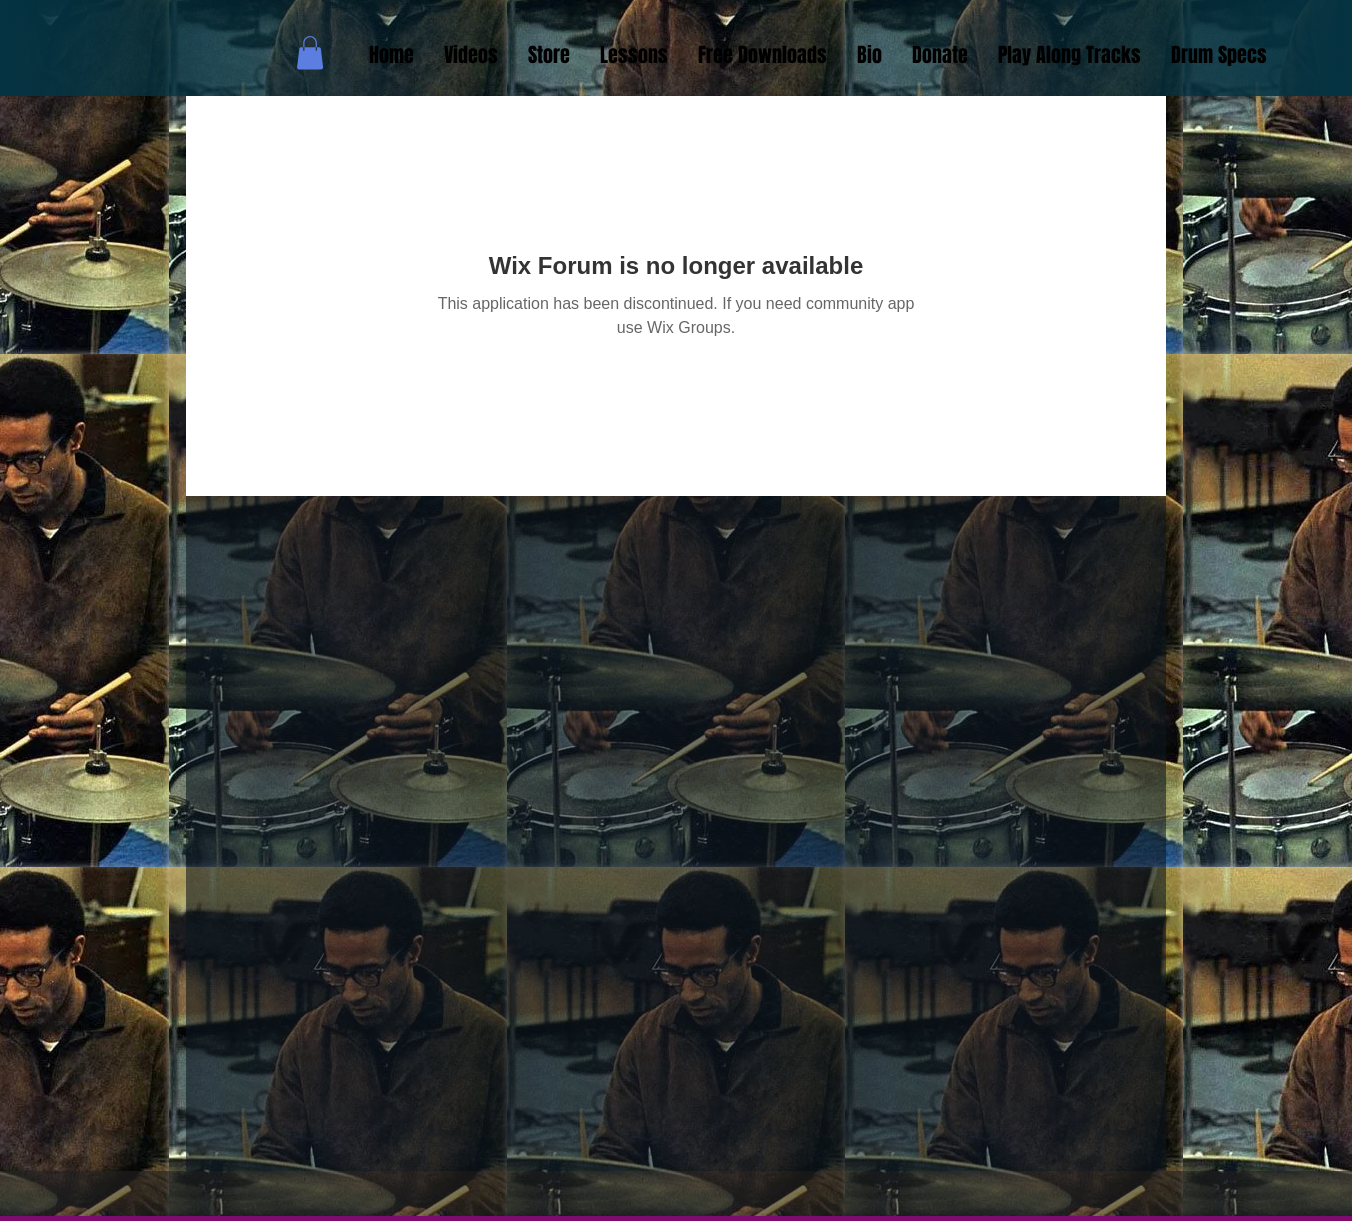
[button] (310, 52)
